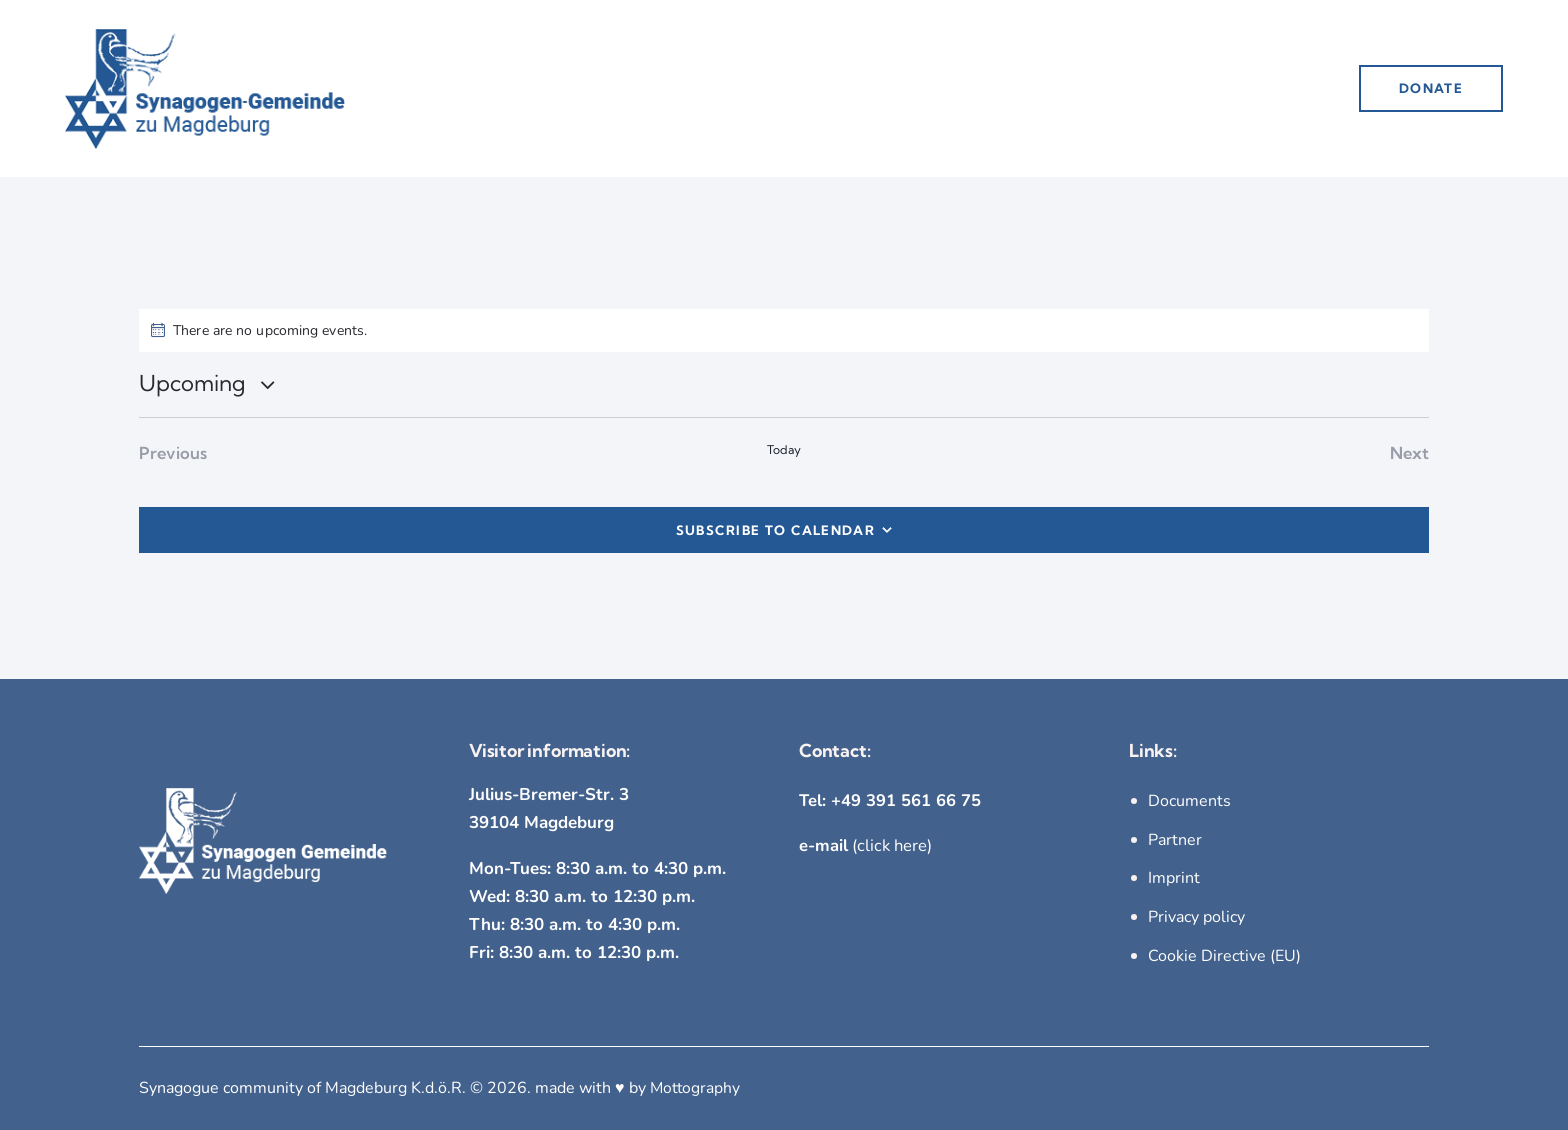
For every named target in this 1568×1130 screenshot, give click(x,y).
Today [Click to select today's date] (784, 449)
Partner (1175, 840)
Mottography (696, 1086)
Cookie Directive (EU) (1224, 954)
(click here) (866, 846)
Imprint (1174, 878)
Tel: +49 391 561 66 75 (890, 801)
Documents (1189, 802)
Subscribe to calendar (775, 530)
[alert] (784, 330)
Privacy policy (1196, 916)
